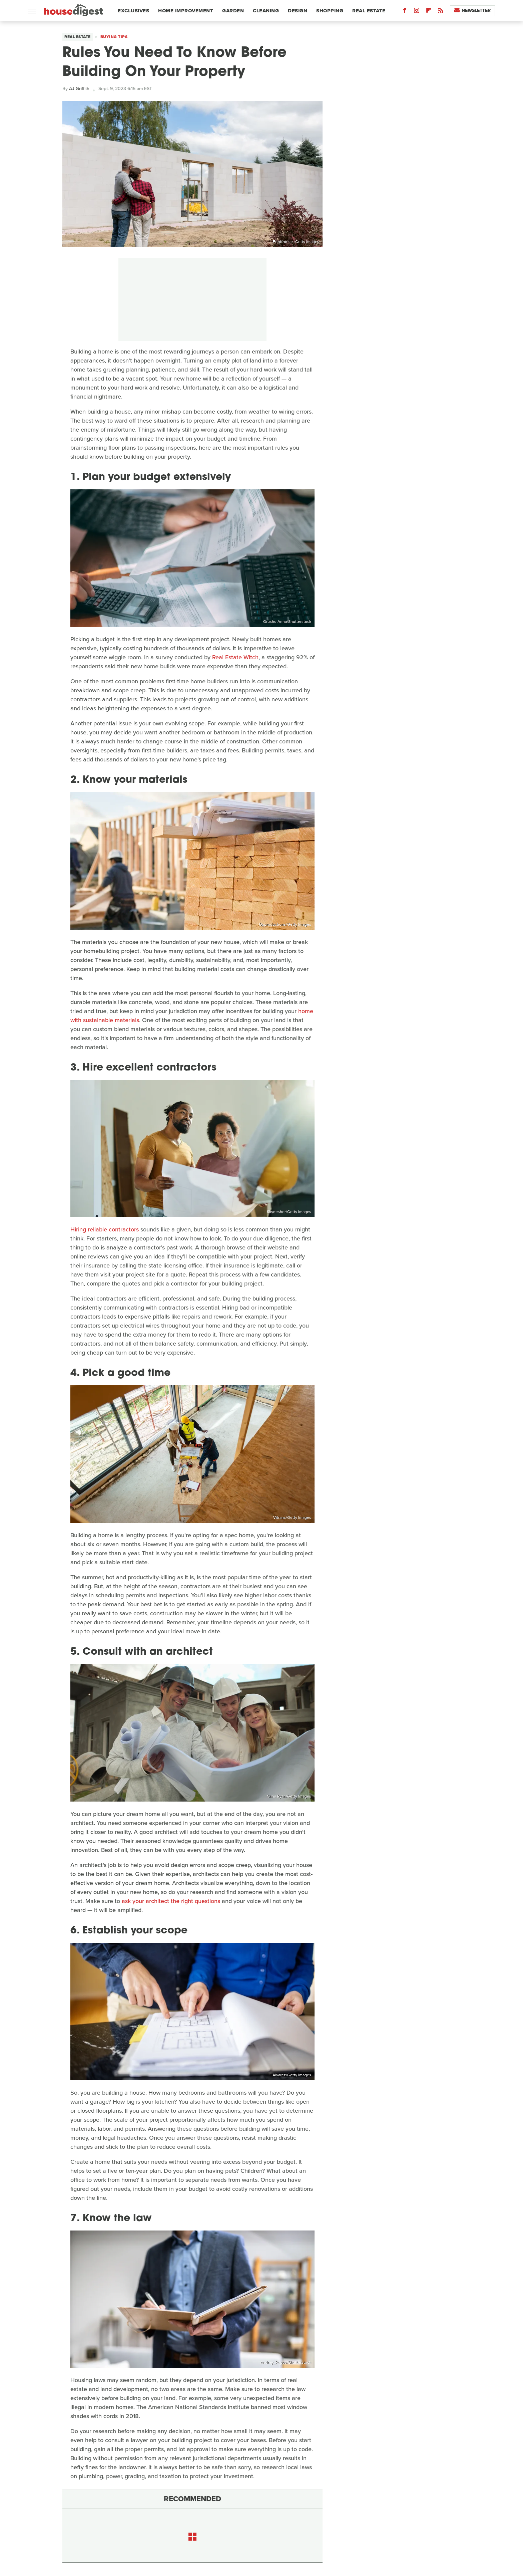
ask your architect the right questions (171, 1901)
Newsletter (472, 10)
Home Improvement (185, 10)
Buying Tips (114, 37)
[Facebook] (404, 11)
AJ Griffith (79, 88)
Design (297, 10)
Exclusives (133, 10)
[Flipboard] (428, 11)
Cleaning (266, 10)
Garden (233, 10)
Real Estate (369, 10)
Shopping (329, 10)
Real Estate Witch (235, 657)
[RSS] (440, 11)
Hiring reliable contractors (104, 1229)
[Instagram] (416, 11)
